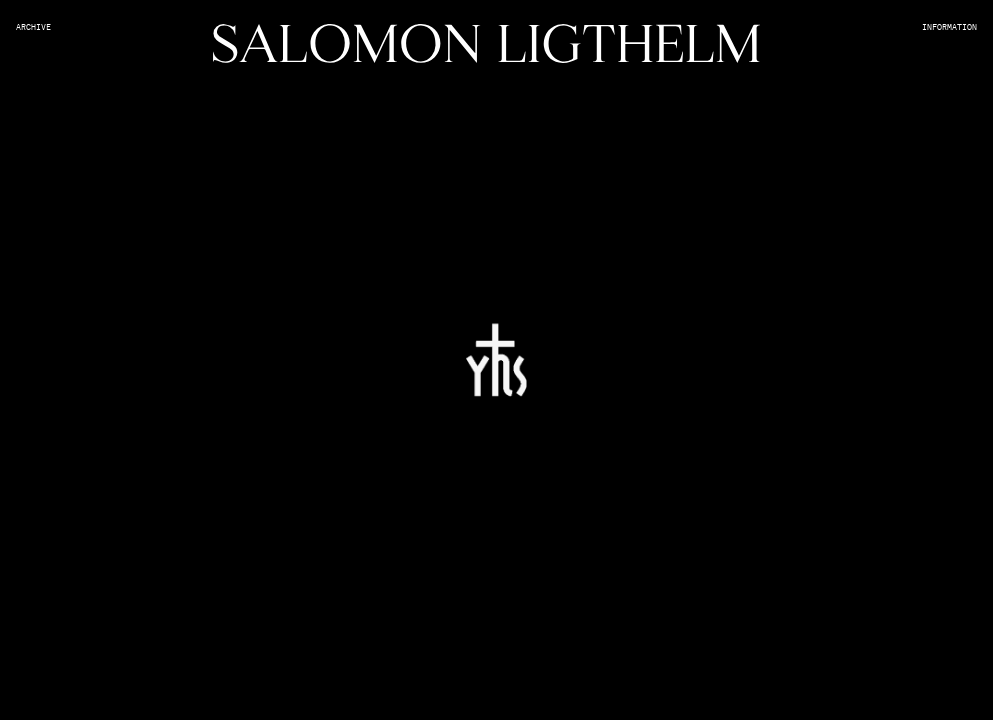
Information (949, 28)
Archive (33, 28)
